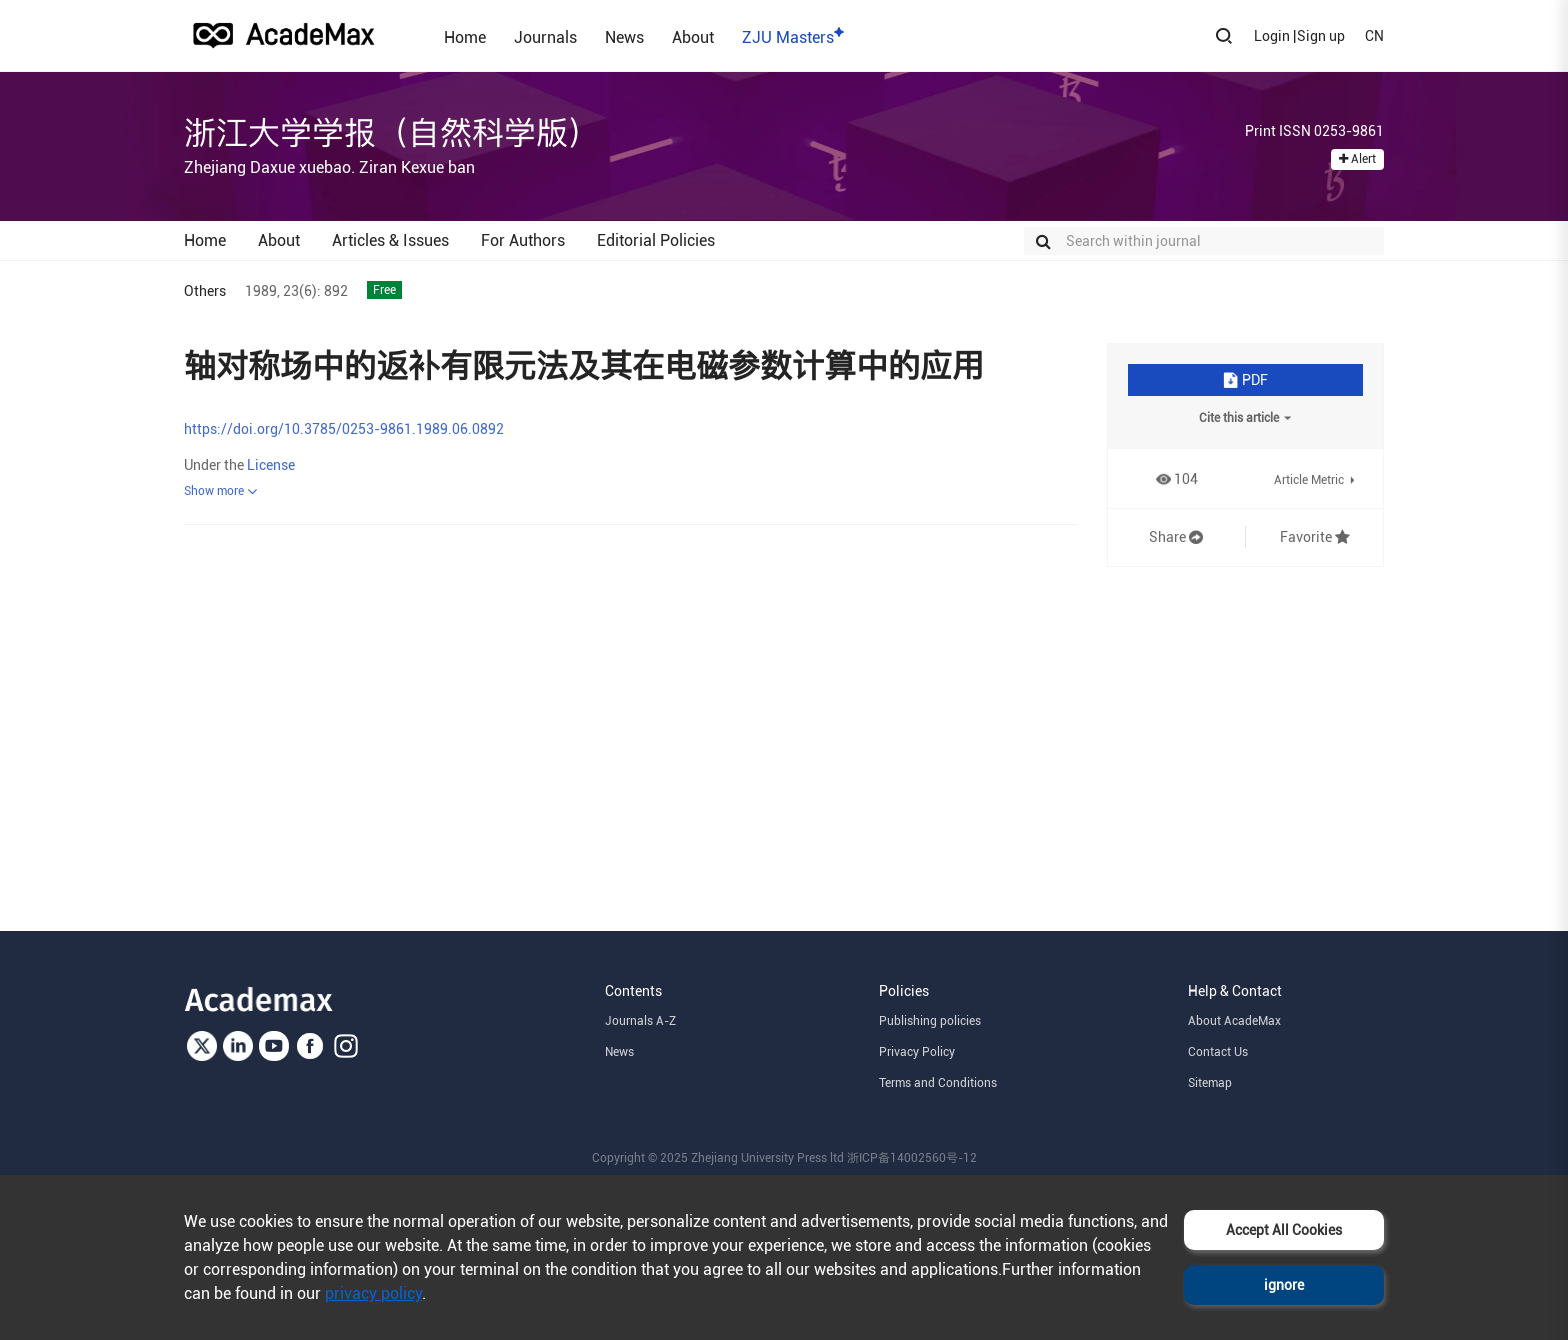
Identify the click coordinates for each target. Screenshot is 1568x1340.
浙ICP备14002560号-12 (912, 1158)
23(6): (302, 291)
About (693, 37)
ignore (1284, 1285)
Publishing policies (930, 1021)
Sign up (1321, 36)
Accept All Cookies (1284, 1230)
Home (465, 37)
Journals (545, 37)
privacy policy (373, 1293)
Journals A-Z (640, 1021)
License (271, 465)
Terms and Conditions (938, 1083)
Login (1272, 36)
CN (1374, 36)
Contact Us (1218, 1052)
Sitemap (1210, 1083)
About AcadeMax (1234, 1021)
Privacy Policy (917, 1052)
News (624, 37)
